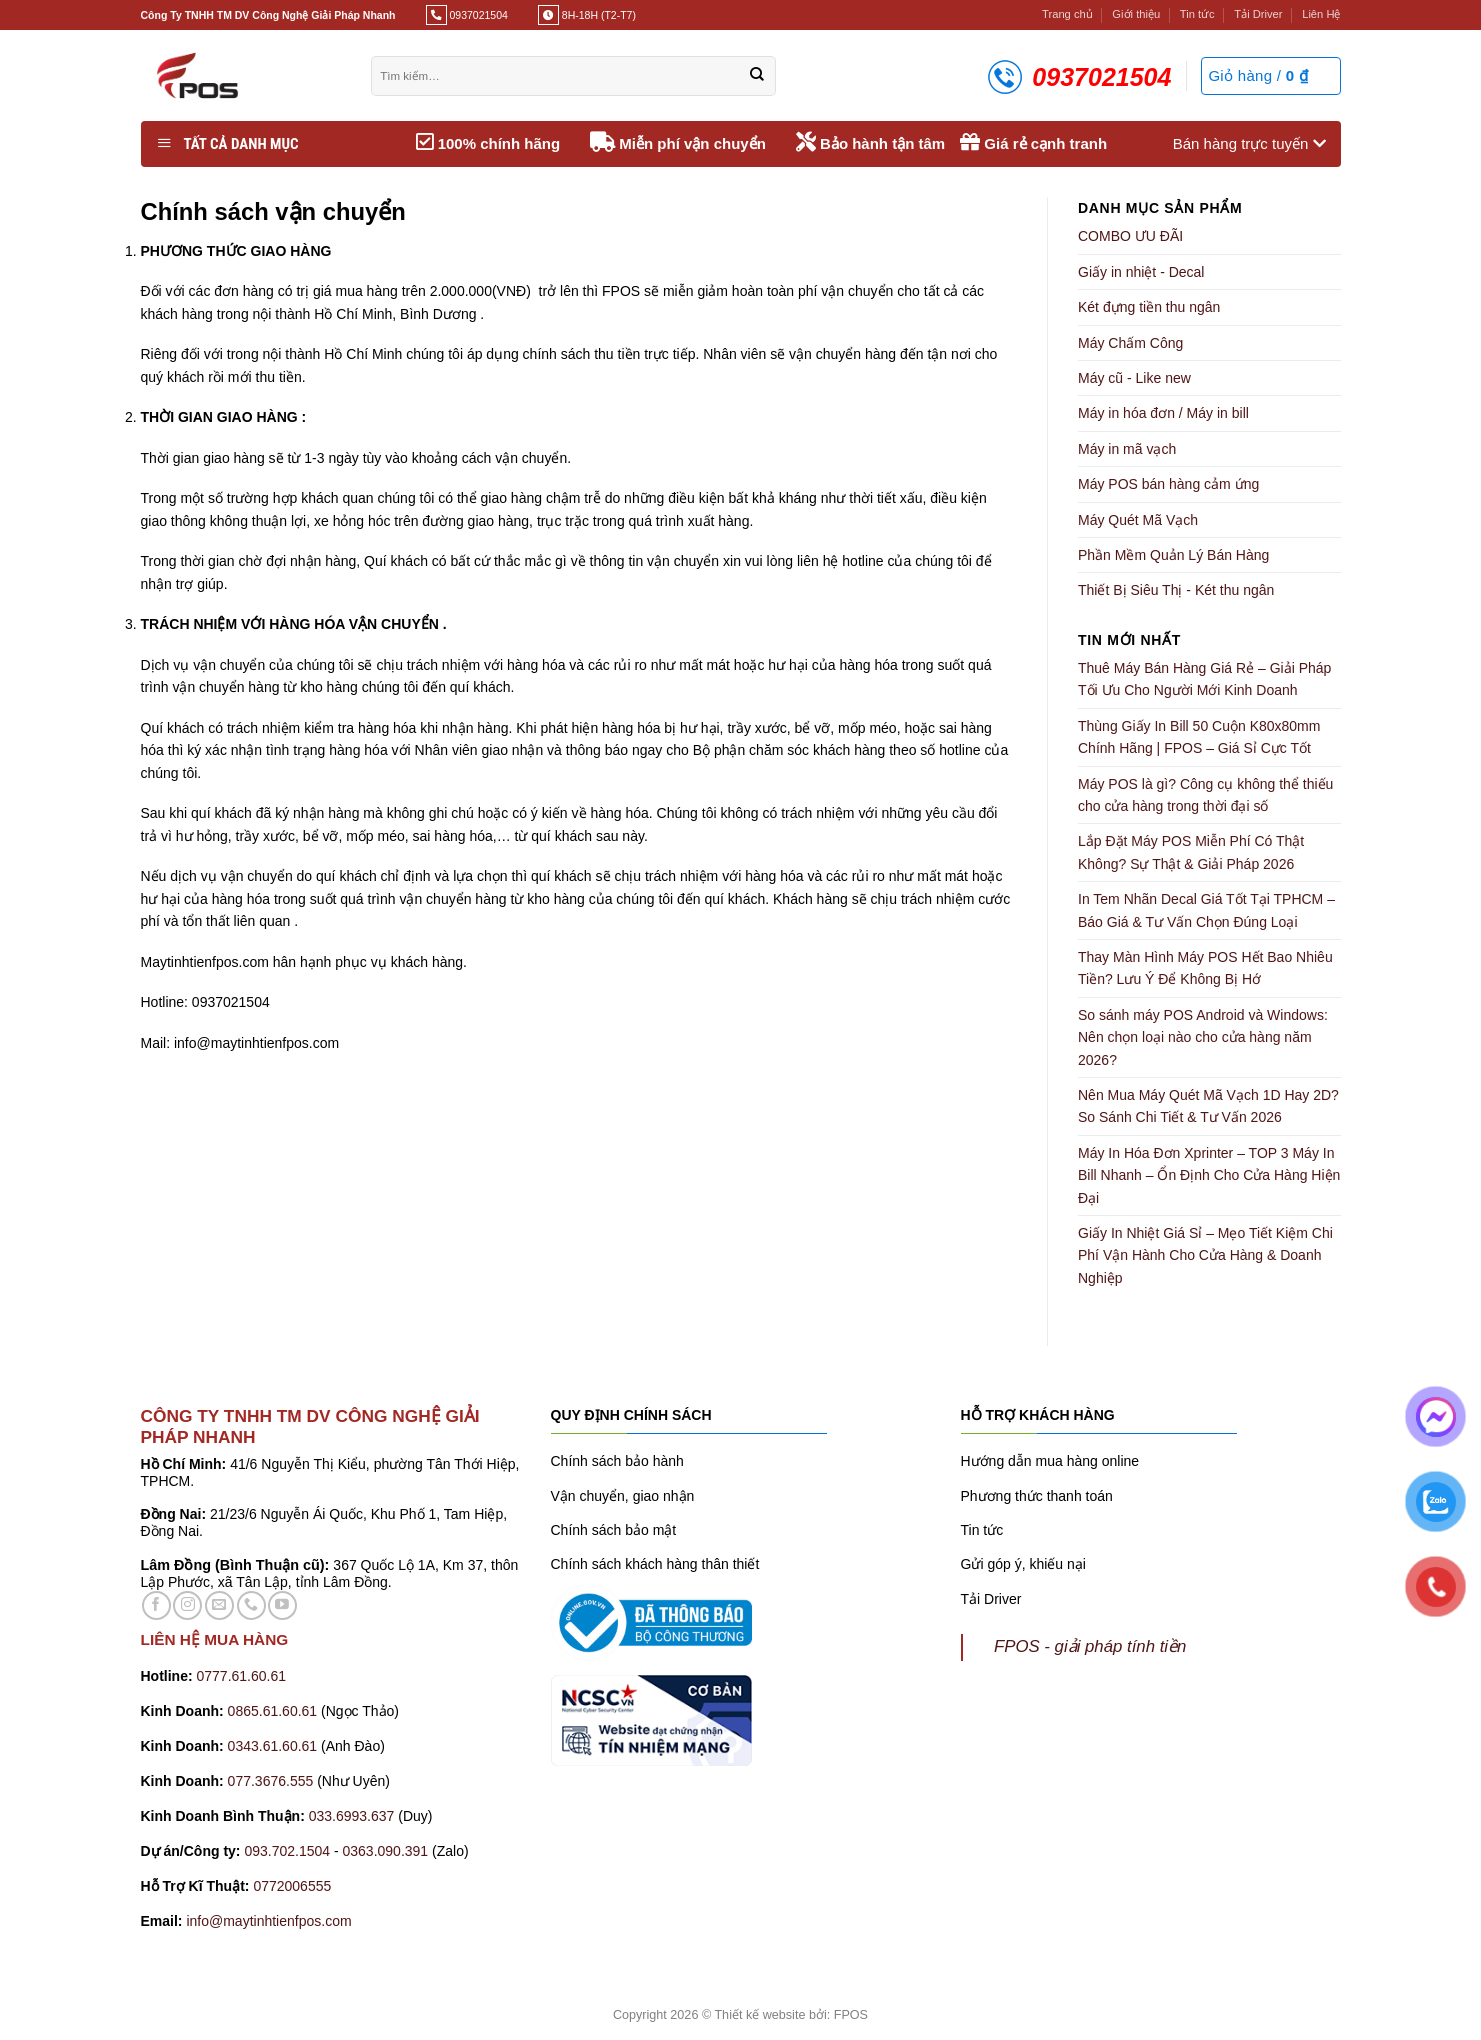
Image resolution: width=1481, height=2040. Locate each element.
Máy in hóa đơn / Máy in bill (1163, 413)
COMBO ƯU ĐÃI (1130, 236)
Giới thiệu (1136, 14)
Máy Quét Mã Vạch (1138, 520)
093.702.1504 (287, 1851)
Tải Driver (1258, 14)
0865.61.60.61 (273, 1711)
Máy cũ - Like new (1134, 378)
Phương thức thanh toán (1037, 1496)
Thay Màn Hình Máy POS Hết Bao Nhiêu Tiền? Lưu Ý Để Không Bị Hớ (1205, 968)
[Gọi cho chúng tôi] (251, 1605)
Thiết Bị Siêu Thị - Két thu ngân (1176, 590)
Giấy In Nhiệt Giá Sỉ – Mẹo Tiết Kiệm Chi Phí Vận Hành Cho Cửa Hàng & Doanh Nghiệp (1205, 1255)
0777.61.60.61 (242, 1676)
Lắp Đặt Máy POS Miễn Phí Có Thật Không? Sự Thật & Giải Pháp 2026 (1191, 852)
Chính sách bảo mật (614, 1530)
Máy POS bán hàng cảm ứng (1168, 484)
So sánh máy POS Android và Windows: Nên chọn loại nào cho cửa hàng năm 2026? (1203, 1037)
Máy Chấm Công (1130, 343)
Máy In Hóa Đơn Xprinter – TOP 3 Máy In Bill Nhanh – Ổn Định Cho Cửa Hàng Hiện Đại (1209, 1175)
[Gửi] (757, 76)
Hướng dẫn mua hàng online (1050, 1461)
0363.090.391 (385, 1851)
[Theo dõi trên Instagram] (187, 1605)
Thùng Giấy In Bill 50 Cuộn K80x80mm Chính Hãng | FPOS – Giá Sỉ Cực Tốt (1199, 737)
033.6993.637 (352, 1816)
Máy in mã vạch (1127, 449)
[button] (1270, 76)
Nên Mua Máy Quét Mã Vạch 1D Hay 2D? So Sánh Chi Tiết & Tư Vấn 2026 (1208, 1106)
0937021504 (477, 15)
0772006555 (294, 1886)
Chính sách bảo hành (617, 1461)
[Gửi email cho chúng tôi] (219, 1605)
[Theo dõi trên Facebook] (156, 1605)
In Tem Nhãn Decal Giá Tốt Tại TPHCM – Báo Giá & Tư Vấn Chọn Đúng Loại (1206, 910)
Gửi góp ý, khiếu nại (1023, 1564)
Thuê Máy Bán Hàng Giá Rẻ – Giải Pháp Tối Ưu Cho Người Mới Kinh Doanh (1204, 679)
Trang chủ (1067, 14)
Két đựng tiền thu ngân (1149, 307)
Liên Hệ (1321, 14)
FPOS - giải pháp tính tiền (1090, 1646)
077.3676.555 (271, 1781)
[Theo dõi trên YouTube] (282, 1605)
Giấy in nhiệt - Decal (1141, 272)
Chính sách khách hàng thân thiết (655, 1564)
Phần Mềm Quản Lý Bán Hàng (1173, 555)
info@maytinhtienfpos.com (268, 1921)
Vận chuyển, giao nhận (623, 1496)
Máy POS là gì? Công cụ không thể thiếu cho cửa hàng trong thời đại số (1205, 795)
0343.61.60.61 (273, 1746)
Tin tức (1197, 14)
